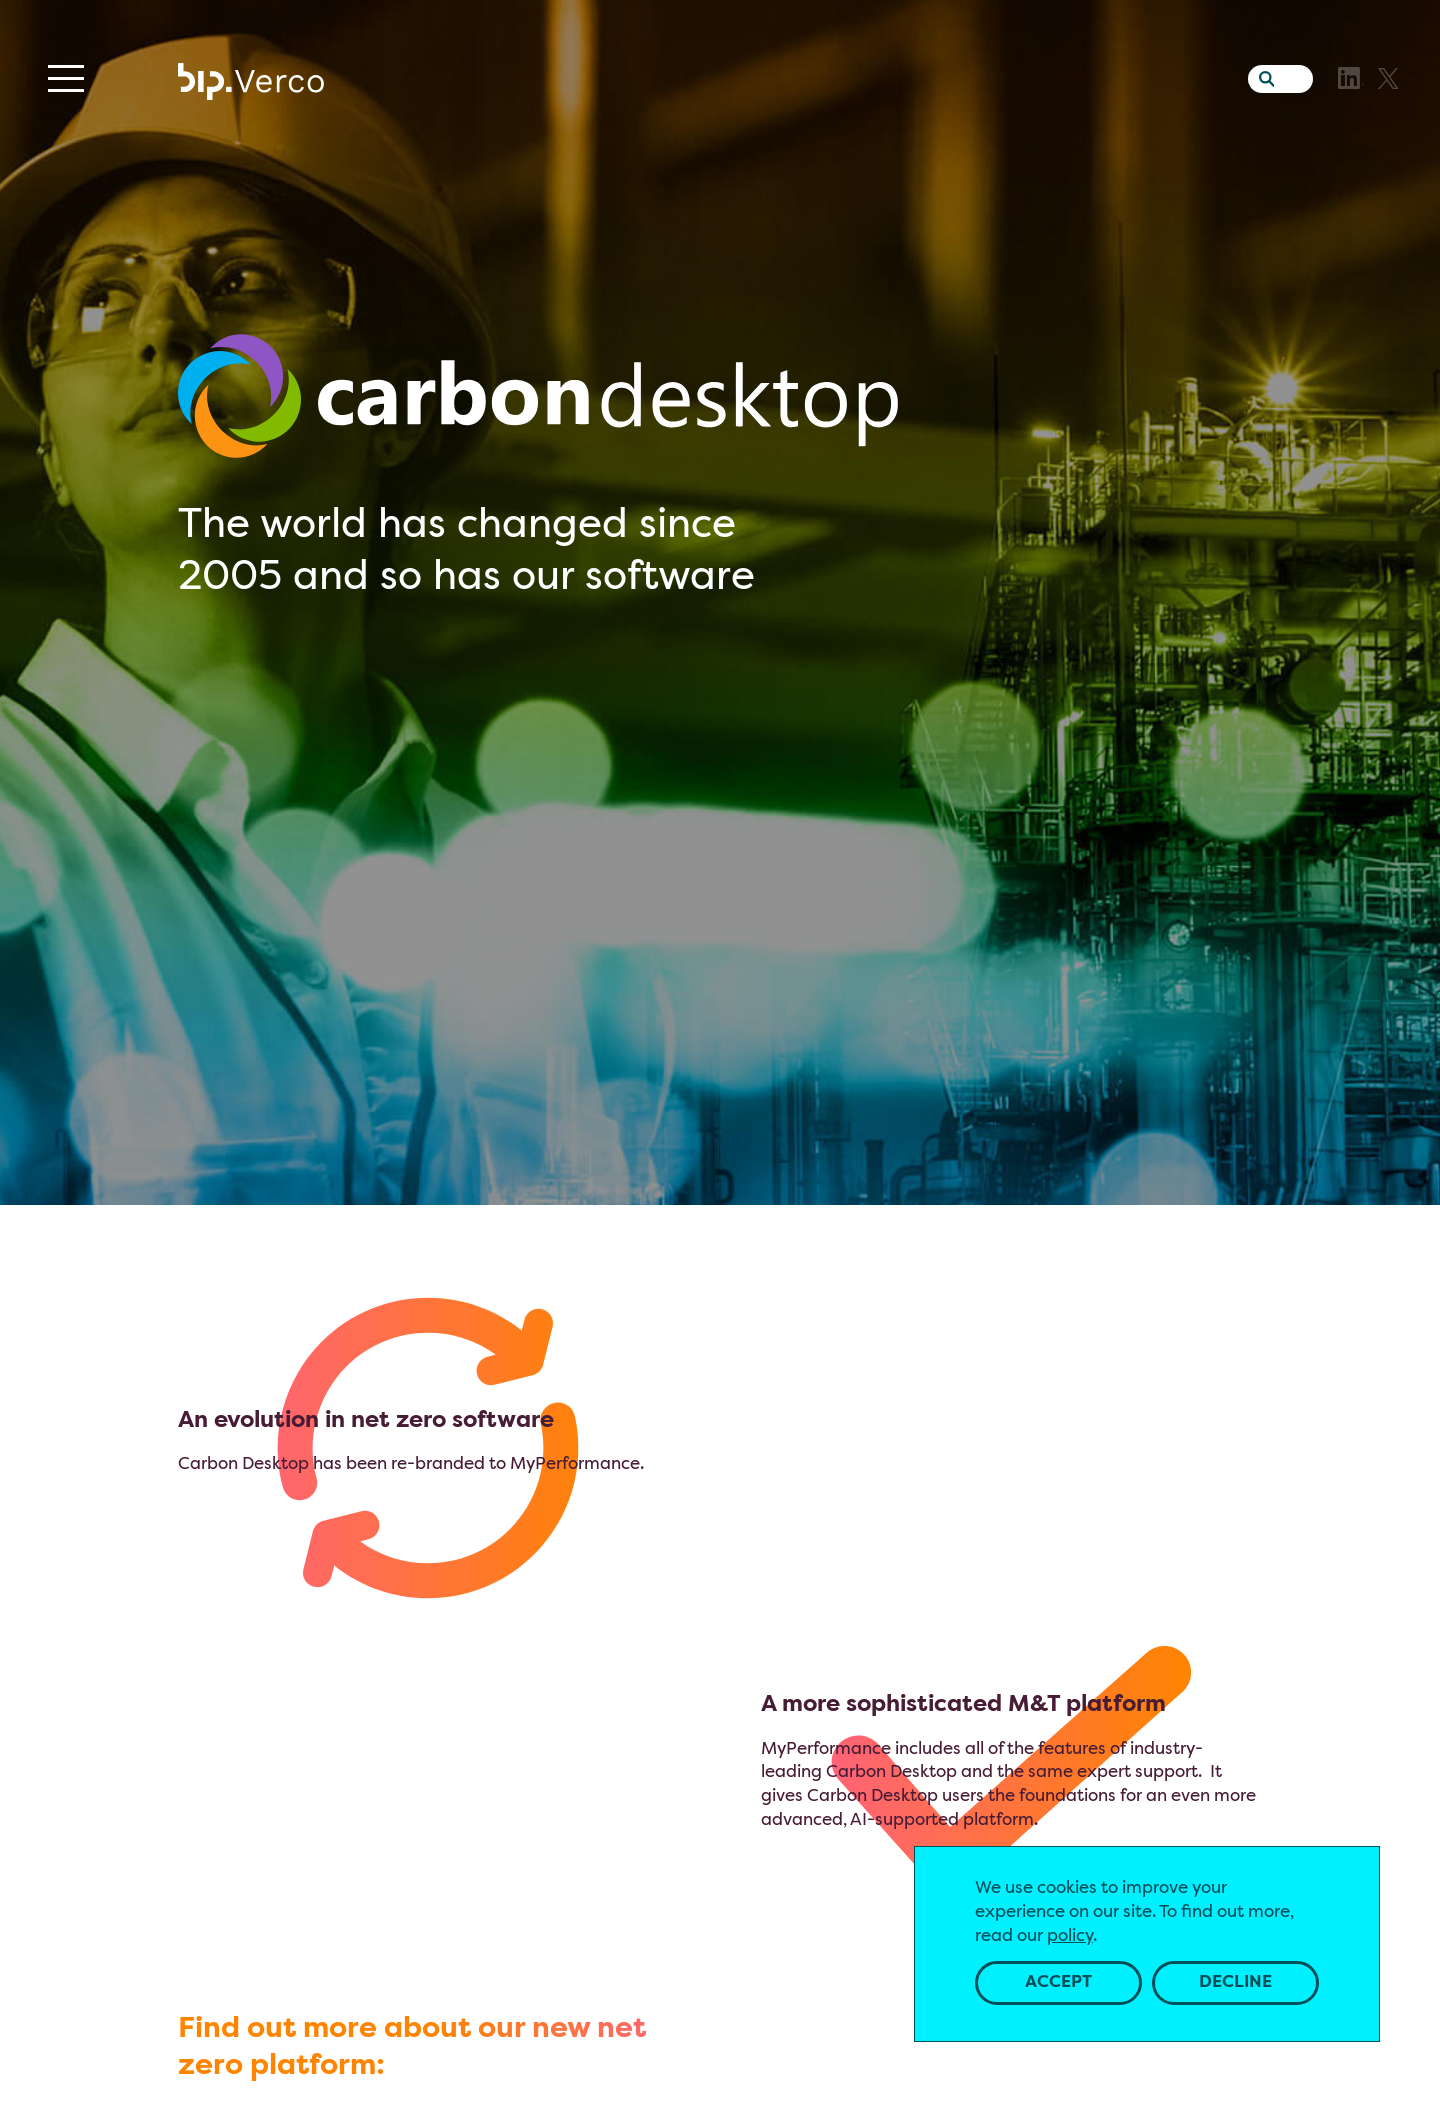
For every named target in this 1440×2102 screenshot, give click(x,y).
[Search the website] (1262, 75)
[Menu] (66, 78)
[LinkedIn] (1351, 78)
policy (1070, 1936)
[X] (1388, 78)
